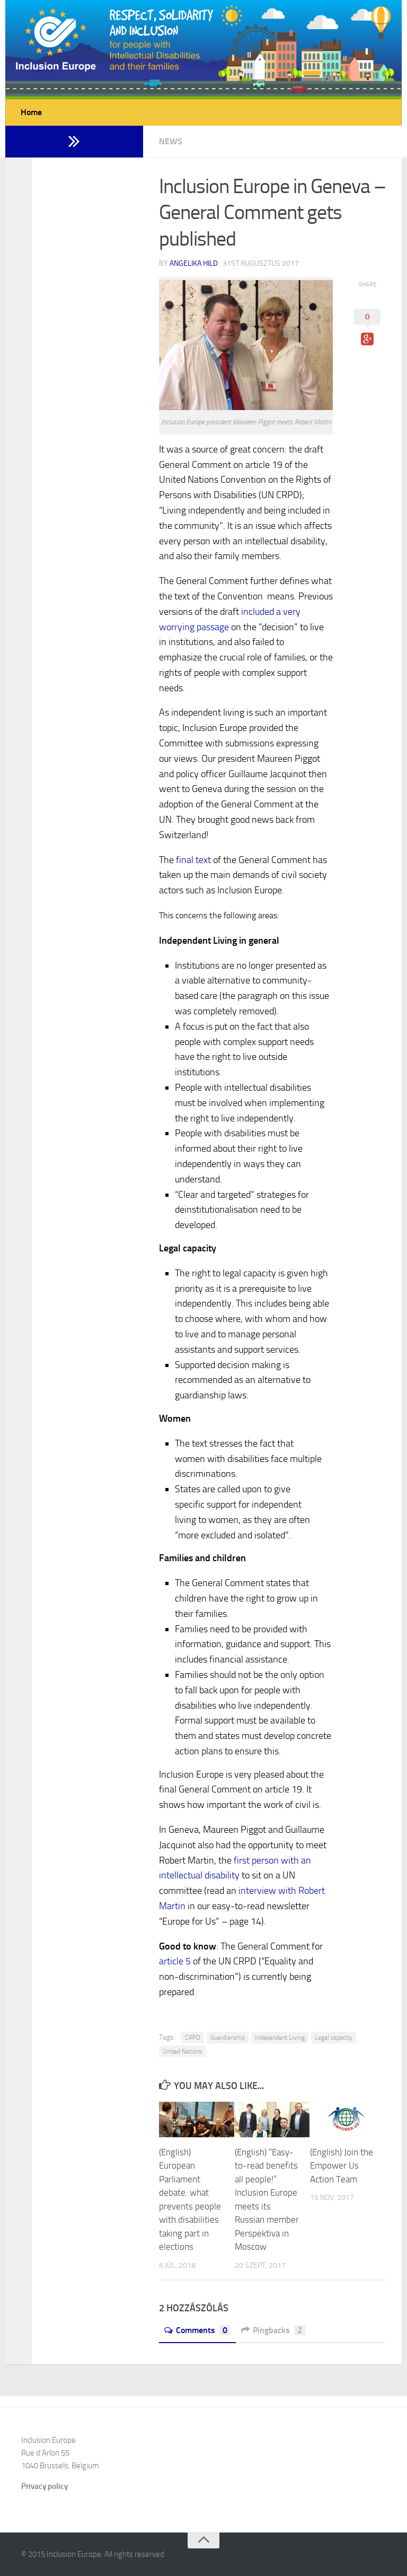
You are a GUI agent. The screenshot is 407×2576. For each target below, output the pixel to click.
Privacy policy (44, 2486)
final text (193, 860)
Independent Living (280, 2037)
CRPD (192, 2037)
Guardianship (227, 2037)
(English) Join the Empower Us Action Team (341, 2166)
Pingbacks (273, 2330)
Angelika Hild (194, 263)
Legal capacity (333, 2037)
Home (31, 112)
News (170, 141)
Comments (197, 2330)
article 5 (175, 1961)
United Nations (182, 2051)
